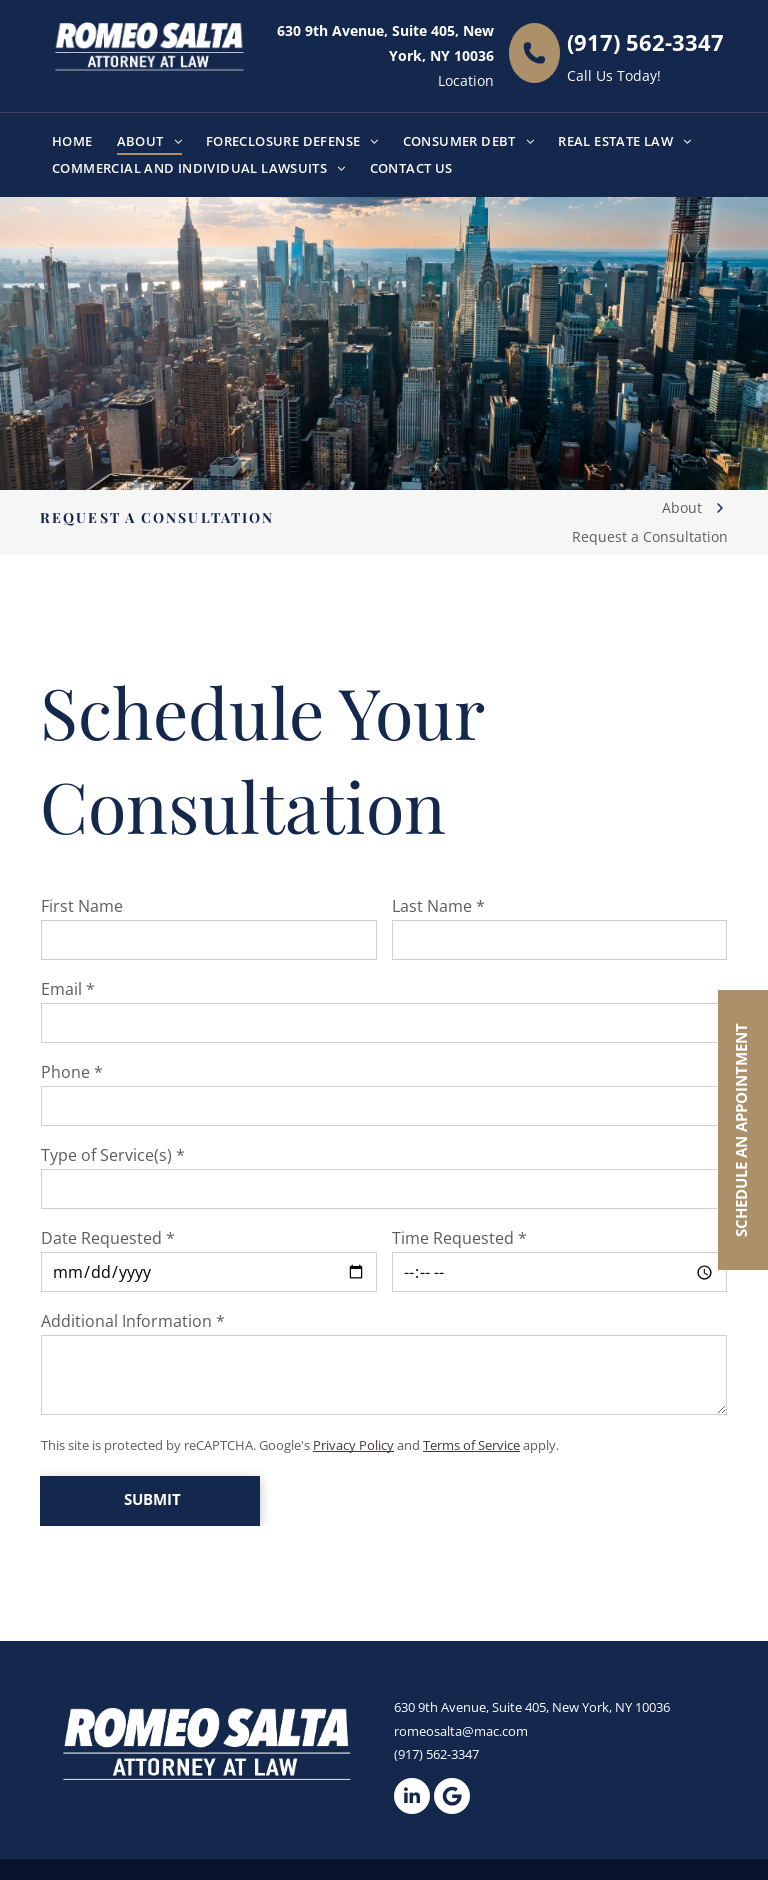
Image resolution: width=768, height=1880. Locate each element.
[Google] (452, 1796)
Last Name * (438, 906)
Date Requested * (108, 1238)
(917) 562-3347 (645, 42)
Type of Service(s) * (113, 1155)
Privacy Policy (353, 1445)
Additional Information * (133, 1321)
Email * (68, 989)
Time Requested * (459, 1238)
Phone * (72, 1072)
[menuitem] (72, 141)
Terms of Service (471, 1445)
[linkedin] (412, 1796)
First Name (82, 906)
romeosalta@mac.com (461, 1731)
